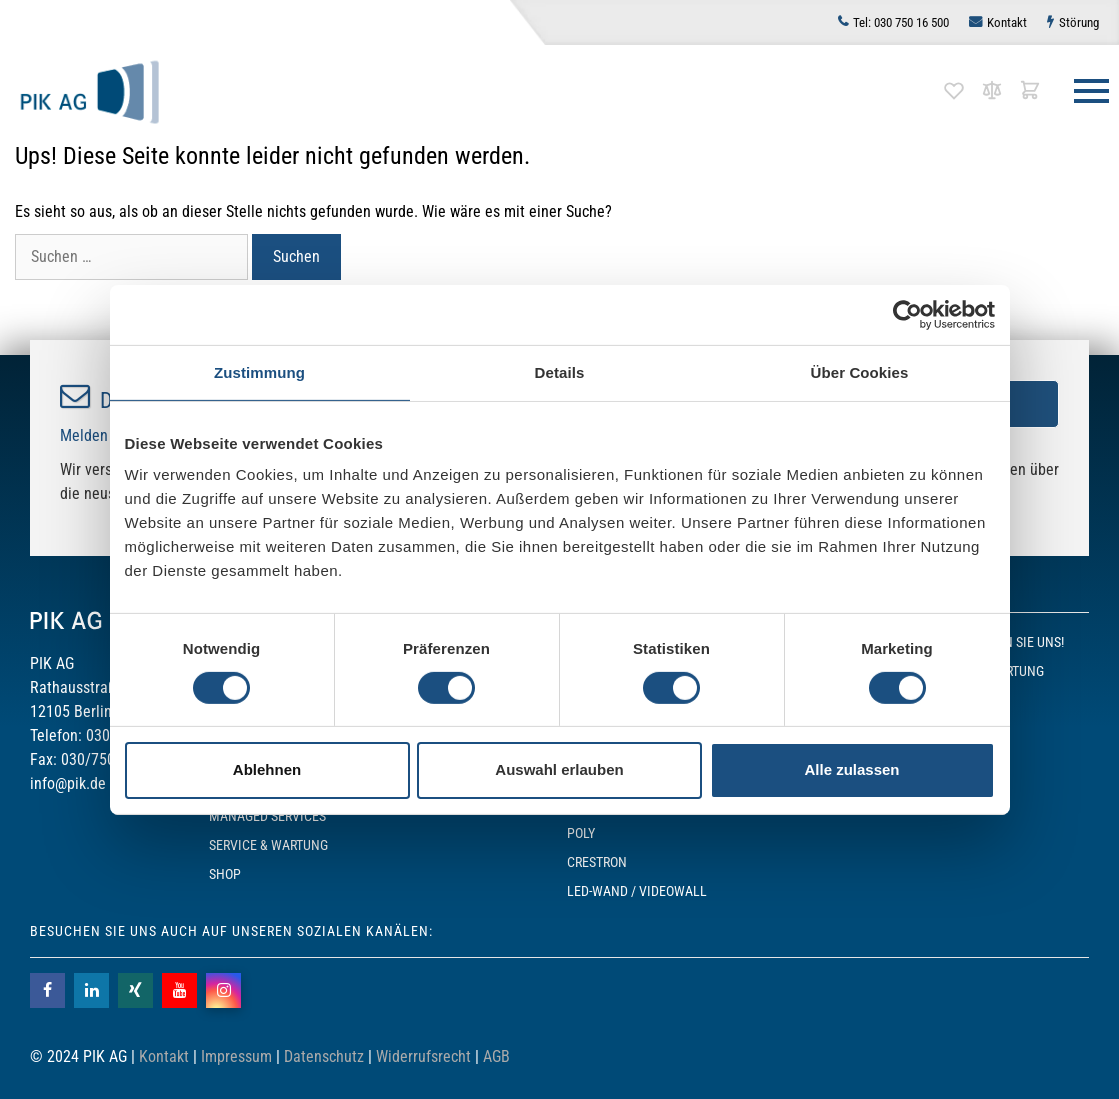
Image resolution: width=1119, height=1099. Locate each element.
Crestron (597, 862)
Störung (1079, 22)
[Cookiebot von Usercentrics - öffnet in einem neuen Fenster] (907, 314)
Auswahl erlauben (559, 769)
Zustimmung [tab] (259, 371)
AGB (496, 1056)
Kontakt (1007, 22)
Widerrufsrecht (423, 1056)
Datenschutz (324, 1056)
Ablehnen (267, 769)
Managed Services (267, 816)
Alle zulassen (851, 769)
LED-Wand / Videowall (637, 891)
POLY (581, 833)
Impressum (236, 1056)
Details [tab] (560, 371)
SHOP (225, 874)
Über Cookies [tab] (860, 371)
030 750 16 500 (901, 22)
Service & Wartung (268, 845)
